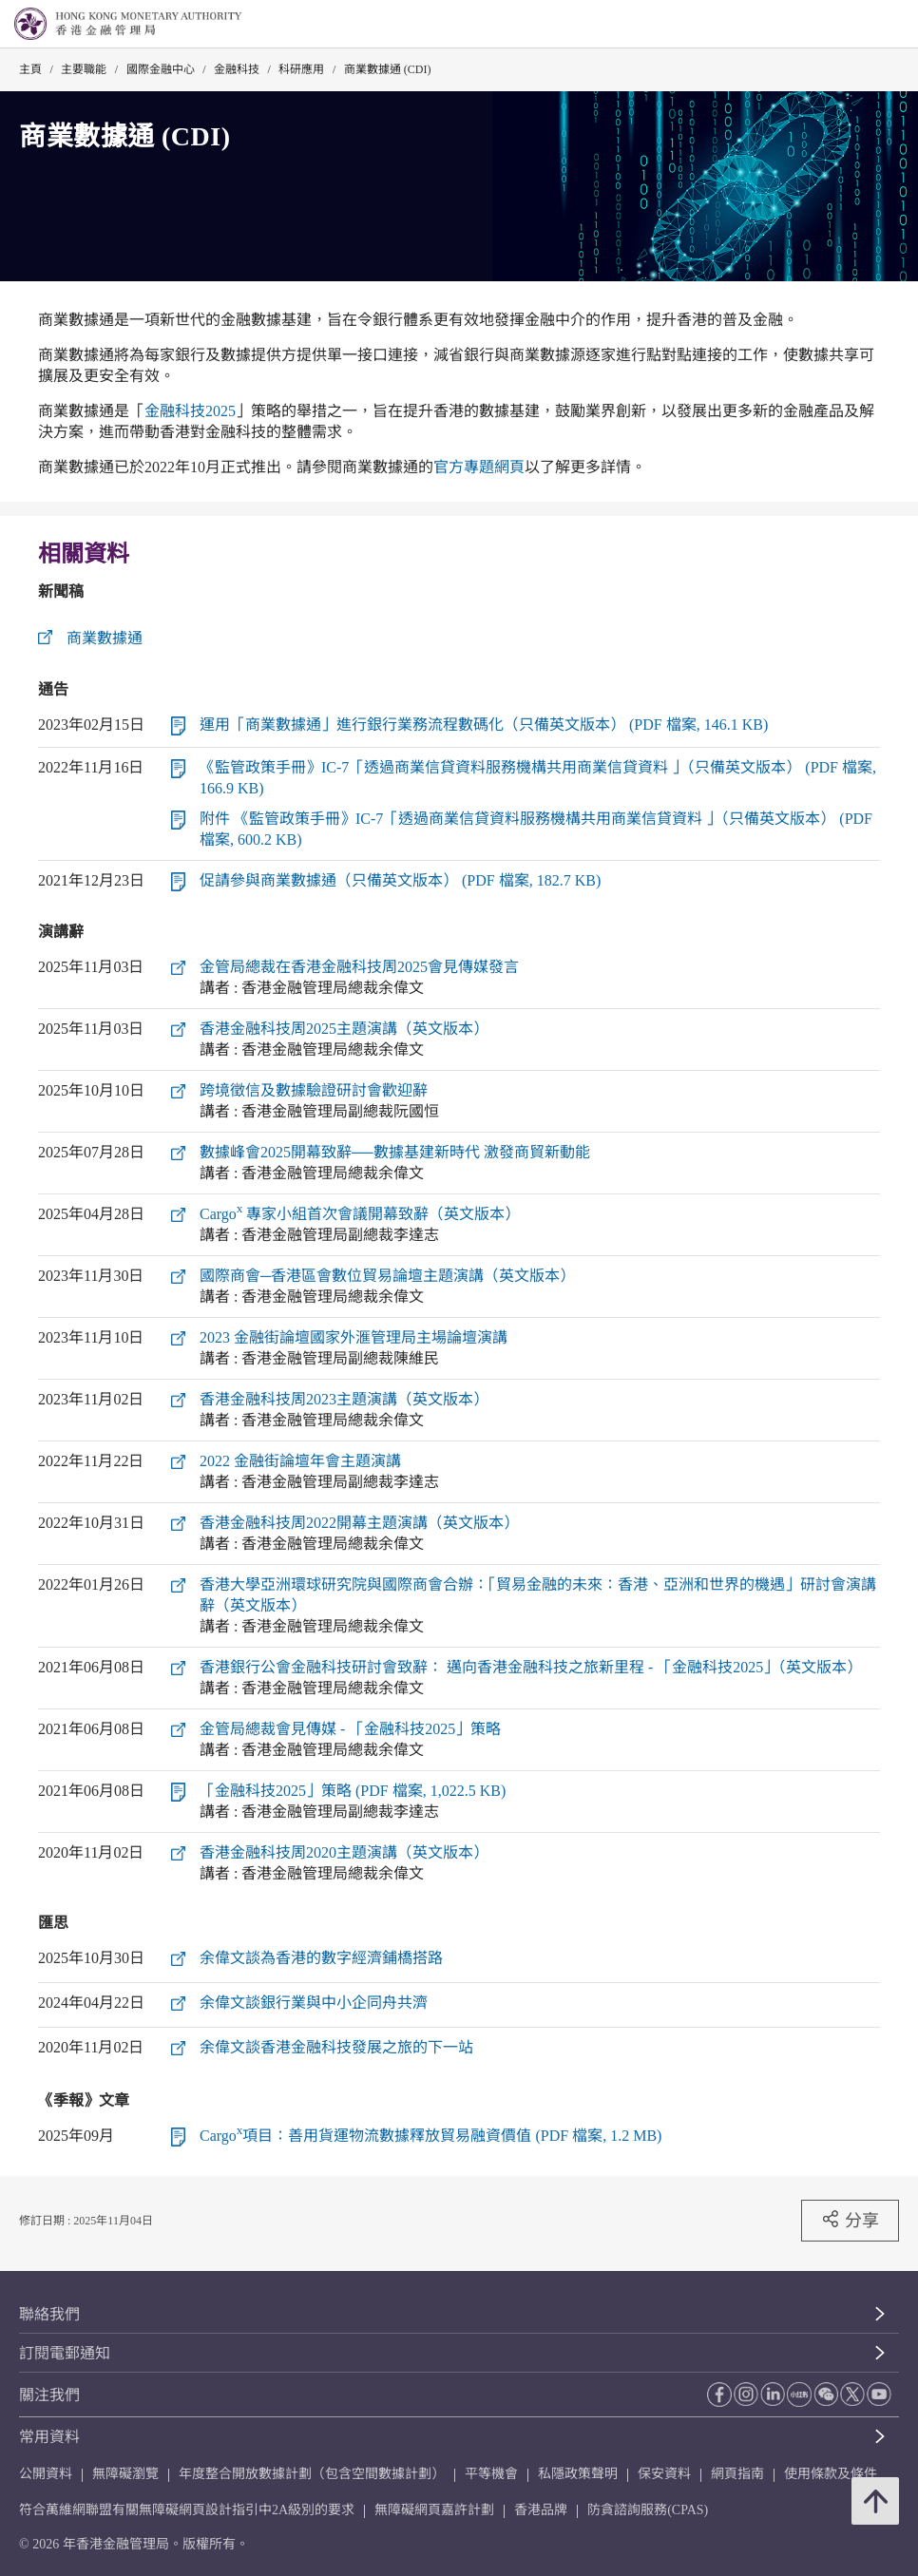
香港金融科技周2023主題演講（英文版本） (344, 1399)
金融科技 (236, 69)
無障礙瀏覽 (125, 2474)
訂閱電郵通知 (64, 2353)
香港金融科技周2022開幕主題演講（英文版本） (359, 1523)
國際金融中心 (160, 69)
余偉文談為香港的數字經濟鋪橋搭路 (321, 1958)
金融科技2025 (190, 411)
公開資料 (45, 2474)
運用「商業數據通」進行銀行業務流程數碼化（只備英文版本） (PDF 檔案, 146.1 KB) (484, 724)
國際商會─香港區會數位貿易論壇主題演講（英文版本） (387, 1276)
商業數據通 (105, 638)
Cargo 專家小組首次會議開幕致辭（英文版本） (360, 1214)
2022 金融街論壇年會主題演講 (300, 1461)
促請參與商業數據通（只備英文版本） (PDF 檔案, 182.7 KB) (400, 880)
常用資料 (49, 2437)
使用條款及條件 (830, 2474)
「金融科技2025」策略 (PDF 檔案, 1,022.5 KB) (353, 1791)
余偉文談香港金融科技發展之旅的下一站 (336, 2047)
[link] (855, 24)
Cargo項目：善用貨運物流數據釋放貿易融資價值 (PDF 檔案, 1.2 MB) (430, 2136)
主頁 (30, 69)
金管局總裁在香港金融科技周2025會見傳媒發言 (359, 967)
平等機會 (491, 2474)
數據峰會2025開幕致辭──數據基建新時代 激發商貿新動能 (395, 1152)
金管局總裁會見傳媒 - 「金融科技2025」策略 (350, 1729)
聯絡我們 (49, 2314)
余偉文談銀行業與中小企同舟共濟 (314, 2002)
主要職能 (83, 69)
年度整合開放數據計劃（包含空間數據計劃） (312, 2474)
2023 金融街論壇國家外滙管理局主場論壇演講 (353, 1337)
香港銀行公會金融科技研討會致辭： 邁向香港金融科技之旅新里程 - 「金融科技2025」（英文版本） (531, 1667)
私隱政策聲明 (578, 2474)
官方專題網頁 (479, 467)
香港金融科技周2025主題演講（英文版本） (344, 1029)
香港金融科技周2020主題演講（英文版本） (344, 1852)
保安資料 (664, 2474)
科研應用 (301, 69)
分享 (850, 2219)
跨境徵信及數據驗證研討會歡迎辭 (314, 1090)
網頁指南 (737, 2474)
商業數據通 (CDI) (387, 69)
